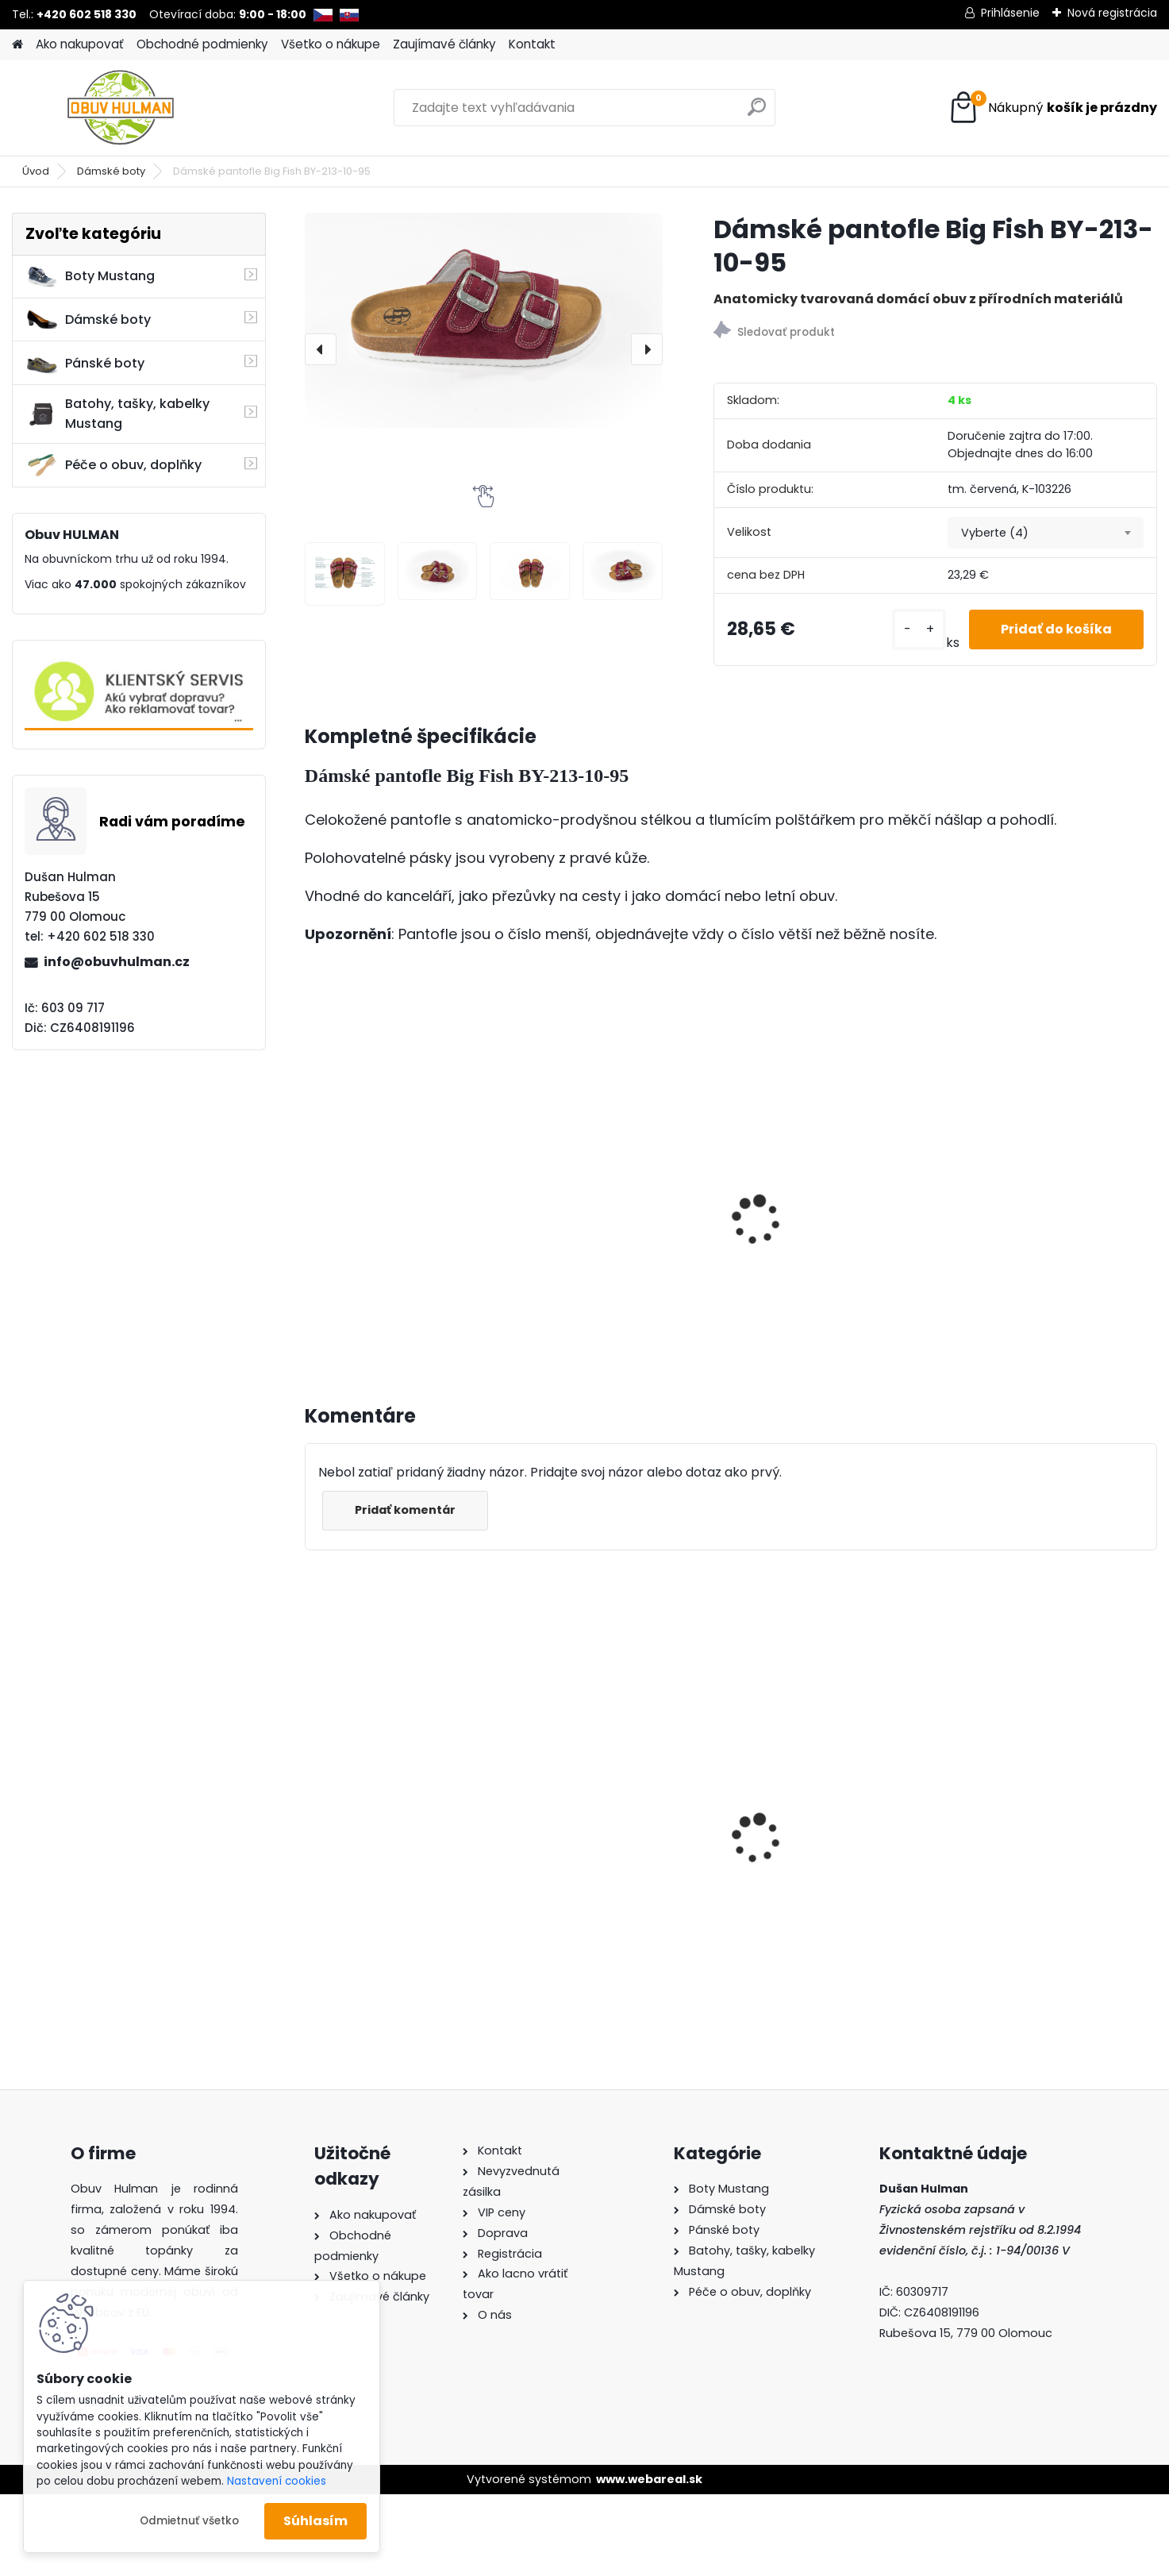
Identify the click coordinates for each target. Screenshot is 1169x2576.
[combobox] (1045, 533)
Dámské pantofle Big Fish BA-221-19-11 (395, 1213)
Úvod (35, 171)
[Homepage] (17, 44)
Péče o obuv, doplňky (113, 465)
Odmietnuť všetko (189, 2520)
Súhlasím (315, 2521)
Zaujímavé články (444, 44)
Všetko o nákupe (330, 44)
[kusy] (919, 629)
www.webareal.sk (649, 2479)
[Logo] (121, 108)
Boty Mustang (90, 276)
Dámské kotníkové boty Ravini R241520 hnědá (821, 1788)
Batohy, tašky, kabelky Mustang (117, 414)
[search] (757, 113)
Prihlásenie (1010, 13)
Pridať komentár (405, 1510)
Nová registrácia (1112, 13)
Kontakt (532, 44)
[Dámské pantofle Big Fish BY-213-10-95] (484, 320)
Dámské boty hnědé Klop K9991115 (393, 1796)
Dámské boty (111, 171)
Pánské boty (84, 363)
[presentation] (320, 349)
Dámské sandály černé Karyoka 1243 (603, 1821)
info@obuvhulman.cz (117, 962)
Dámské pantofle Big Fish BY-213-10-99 (1054, 1769)
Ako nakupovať (80, 44)
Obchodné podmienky (202, 44)
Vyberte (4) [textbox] (995, 533)
